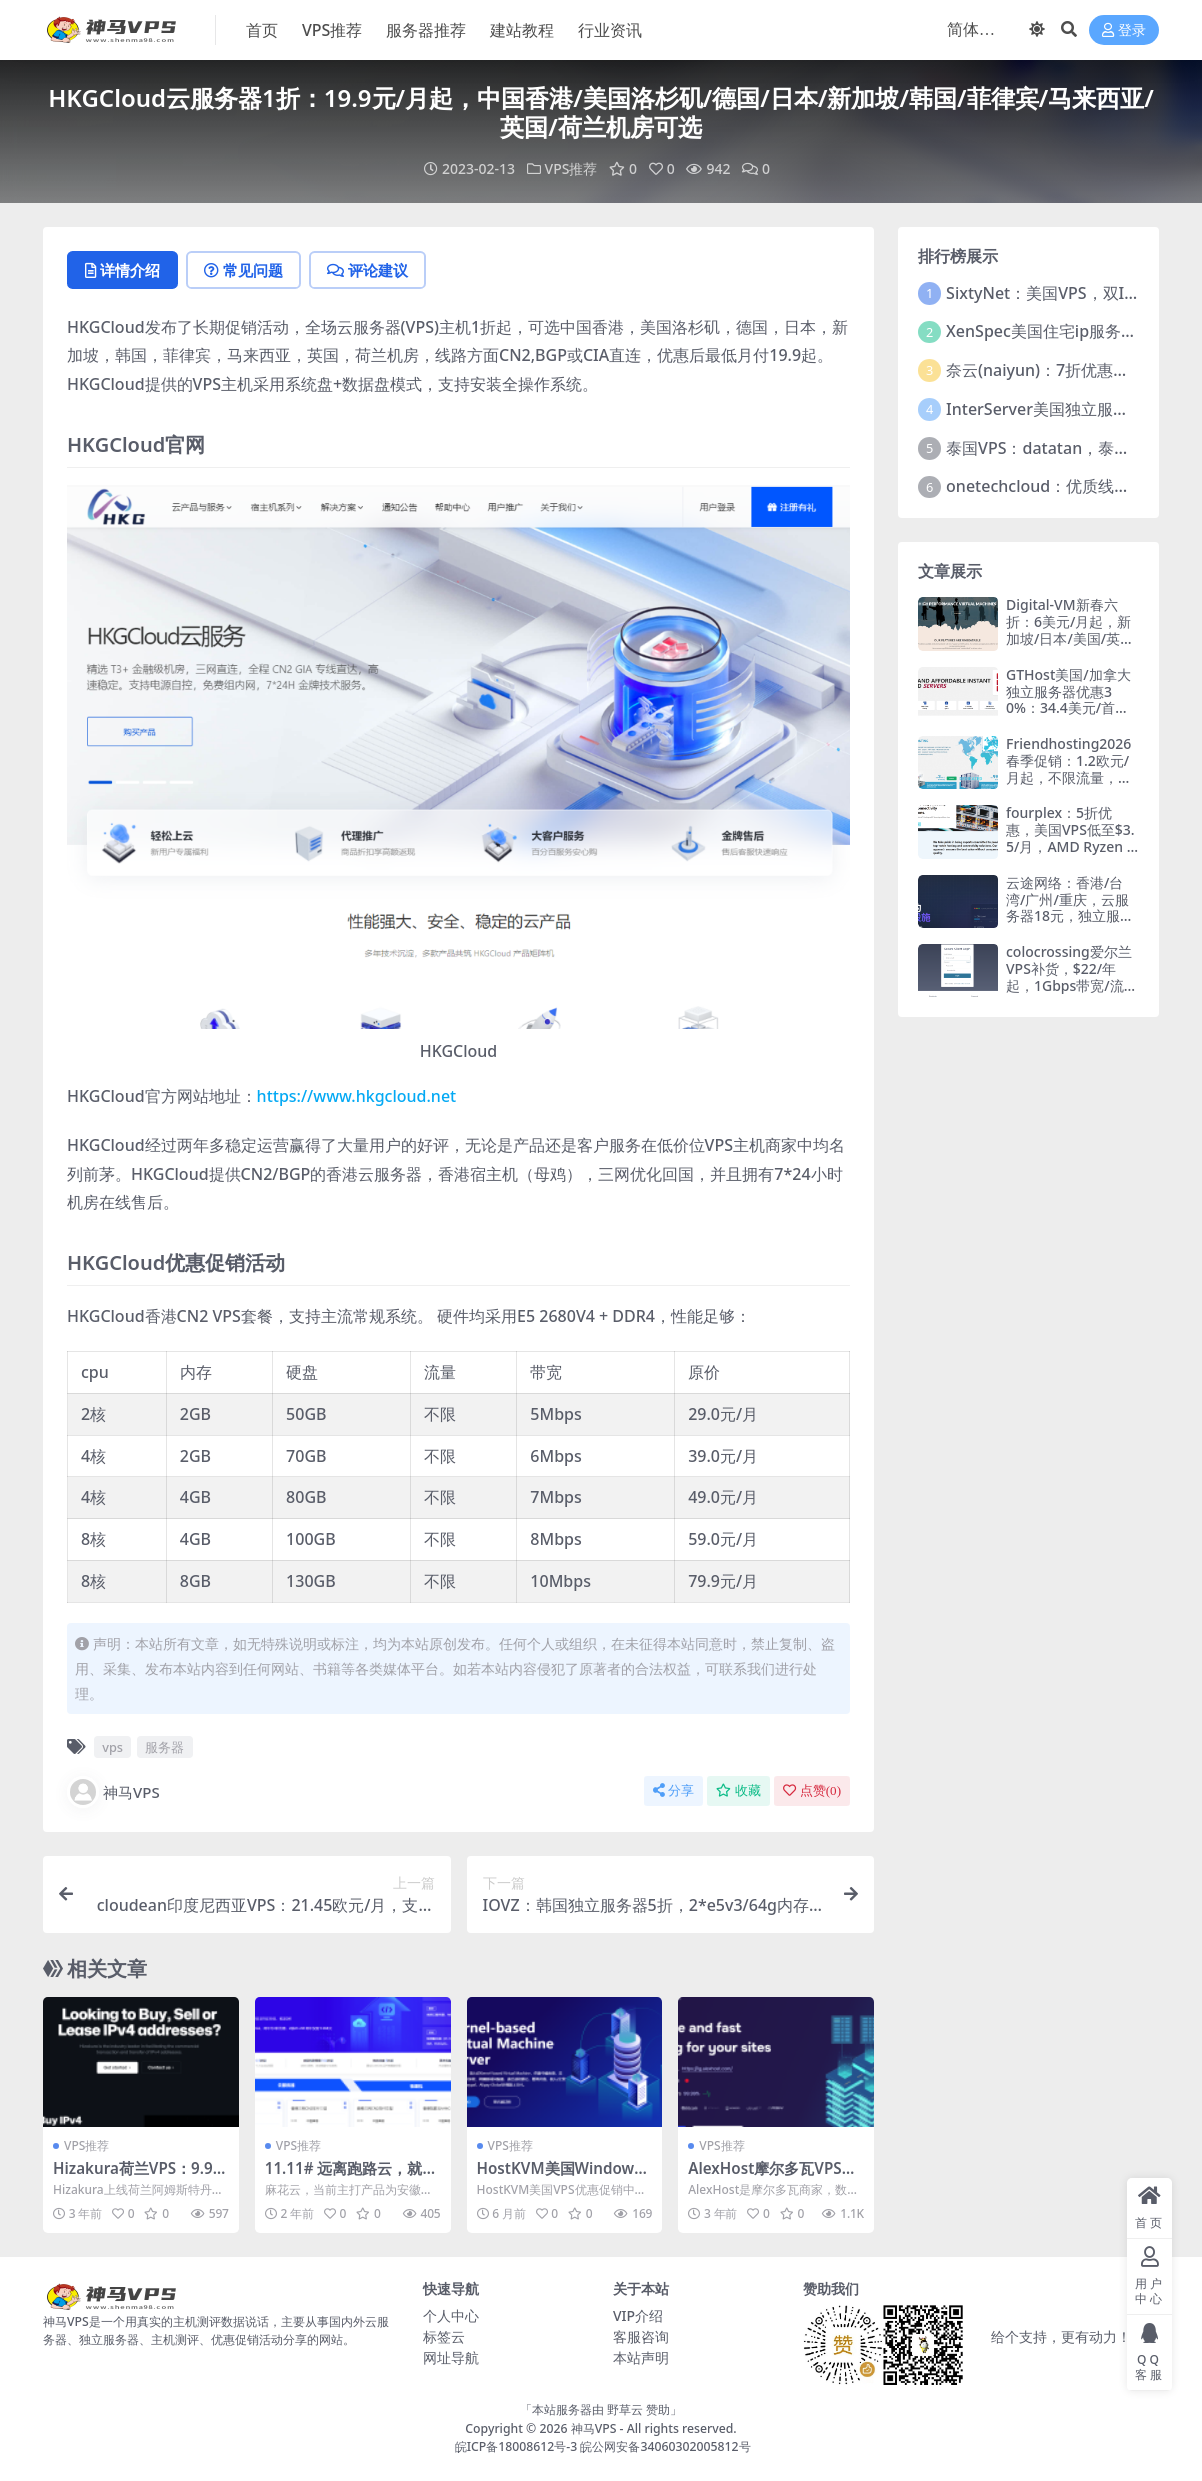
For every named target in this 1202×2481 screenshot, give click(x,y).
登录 (1124, 30)
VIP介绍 (638, 2315)
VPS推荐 (571, 168)
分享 (673, 1790)
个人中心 (451, 2315)
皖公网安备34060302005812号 (665, 2446)
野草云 (625, 2409)
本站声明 (641, 2357)
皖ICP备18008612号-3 (516, 2446)
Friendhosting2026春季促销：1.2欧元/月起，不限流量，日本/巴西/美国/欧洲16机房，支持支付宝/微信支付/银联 (1071, 785)
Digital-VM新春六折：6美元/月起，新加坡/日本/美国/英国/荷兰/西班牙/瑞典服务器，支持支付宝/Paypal (1071, 646)
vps (112, 1747)
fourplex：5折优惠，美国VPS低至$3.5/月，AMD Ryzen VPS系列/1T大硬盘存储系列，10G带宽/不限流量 (1071, 854)
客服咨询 (641, 2336)
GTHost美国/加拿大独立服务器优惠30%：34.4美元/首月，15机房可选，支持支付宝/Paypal (1070, 708)
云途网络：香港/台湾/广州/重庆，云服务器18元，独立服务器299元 (1070, 907)
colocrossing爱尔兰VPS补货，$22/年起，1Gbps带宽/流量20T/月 (1072, 976)
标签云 (444, 2336)
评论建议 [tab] (367, 270)
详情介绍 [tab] (122, 270)
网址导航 (451, 2357)
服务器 (164, 1747)
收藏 (738, 1790)
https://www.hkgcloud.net (357, 1096)
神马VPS (113, 1792)
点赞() (812, 1790)
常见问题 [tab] (243, 270)
